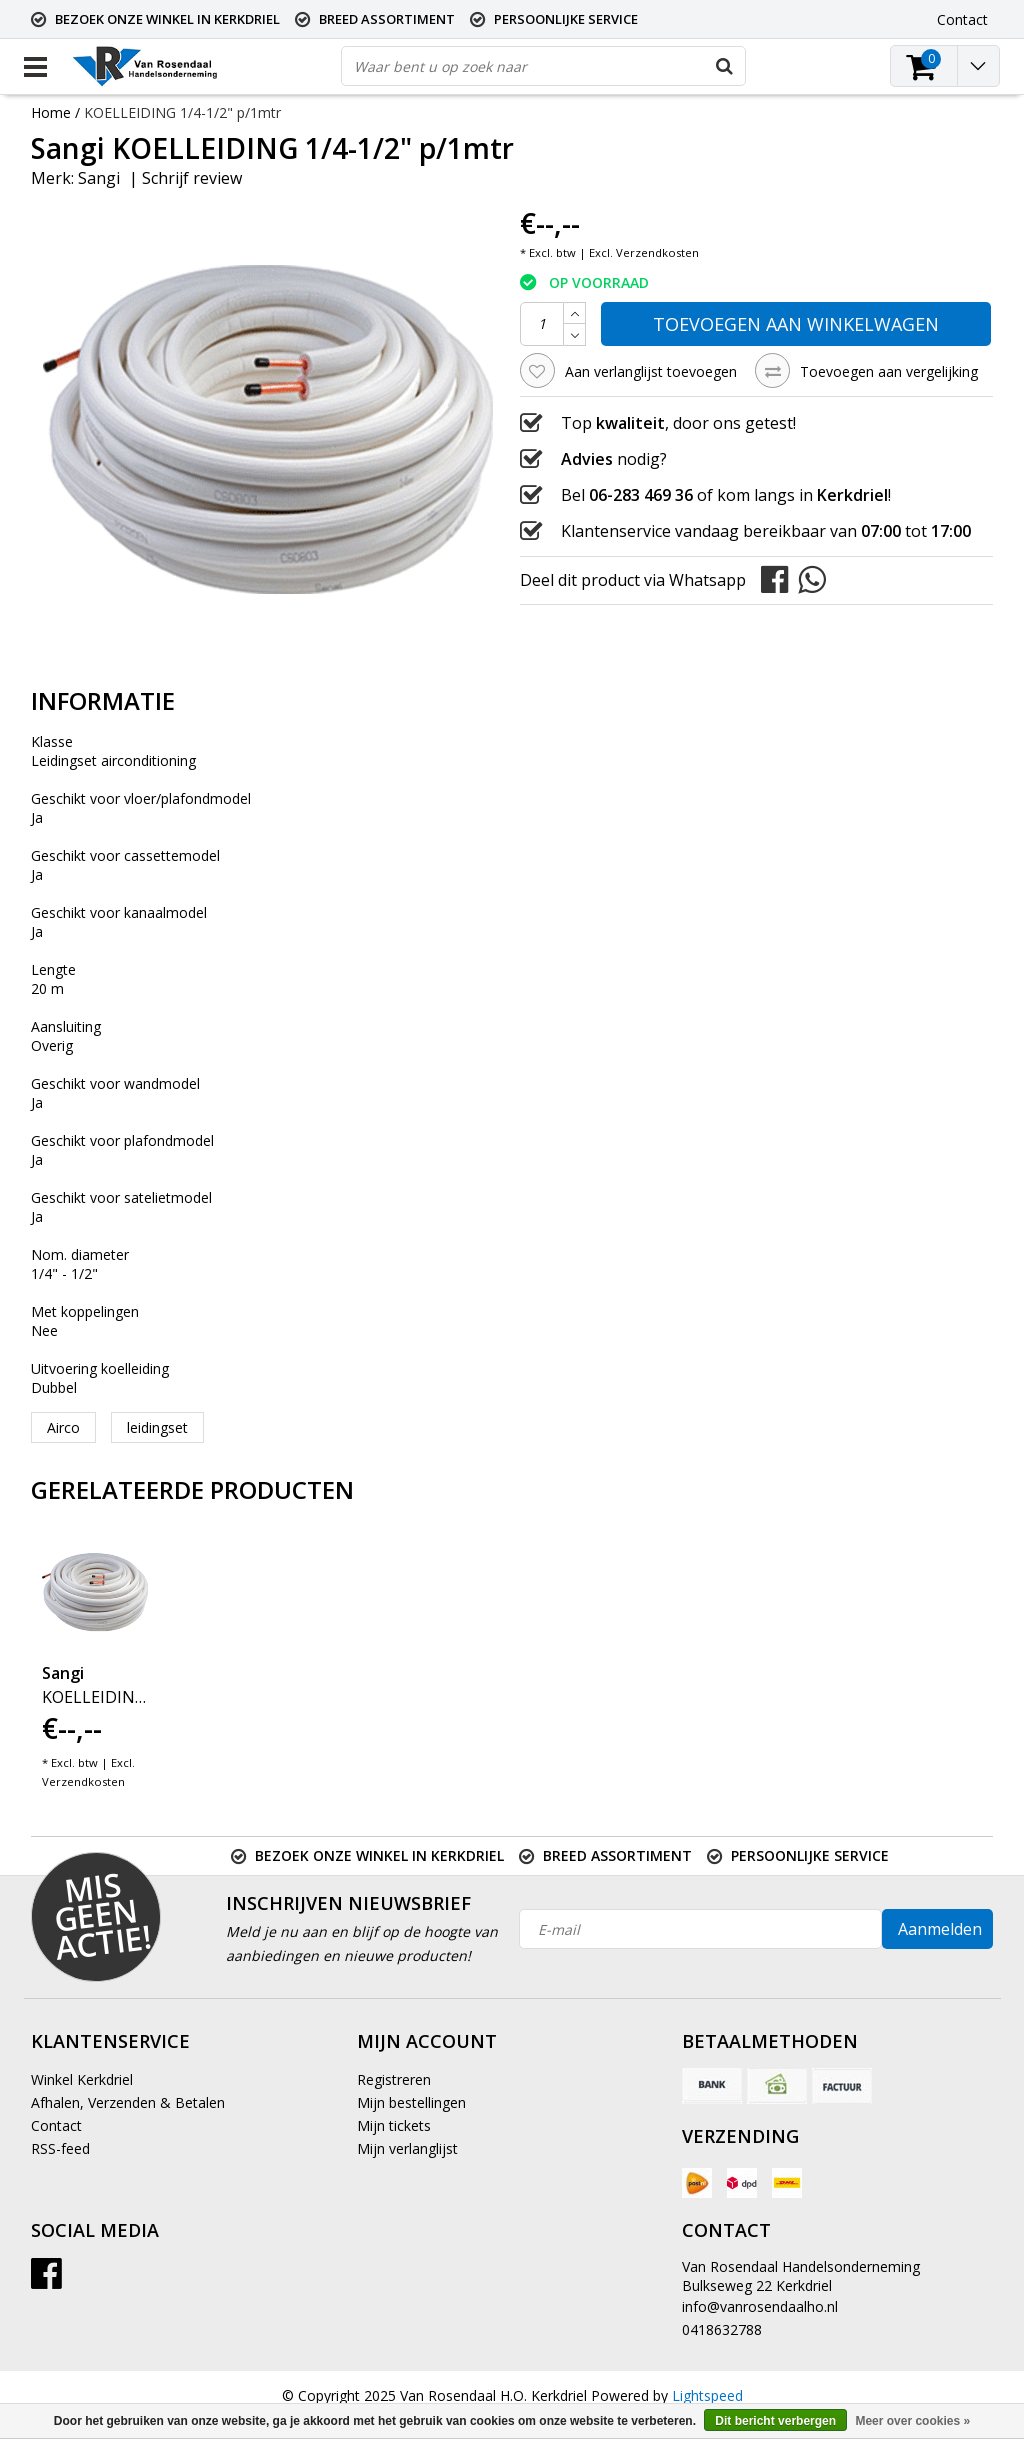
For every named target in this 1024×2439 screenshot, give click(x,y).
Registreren (394, 2079)
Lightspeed (707, 2395)
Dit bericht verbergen (775, 2421)
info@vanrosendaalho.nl (760, 2306)
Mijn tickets (394, 2125)
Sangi (99, 178)
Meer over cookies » (912, 2421)
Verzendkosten (657, 252)
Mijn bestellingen (411, 2102)
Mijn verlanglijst (407, 2148)
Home (51, 112)
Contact (56, 2125)
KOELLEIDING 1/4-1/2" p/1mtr (182, 112)
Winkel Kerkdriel (82, 2079)
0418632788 (722, 2329)
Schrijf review (192, 178)
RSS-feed (60, 2148)
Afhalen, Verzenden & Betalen (128, 2102)
